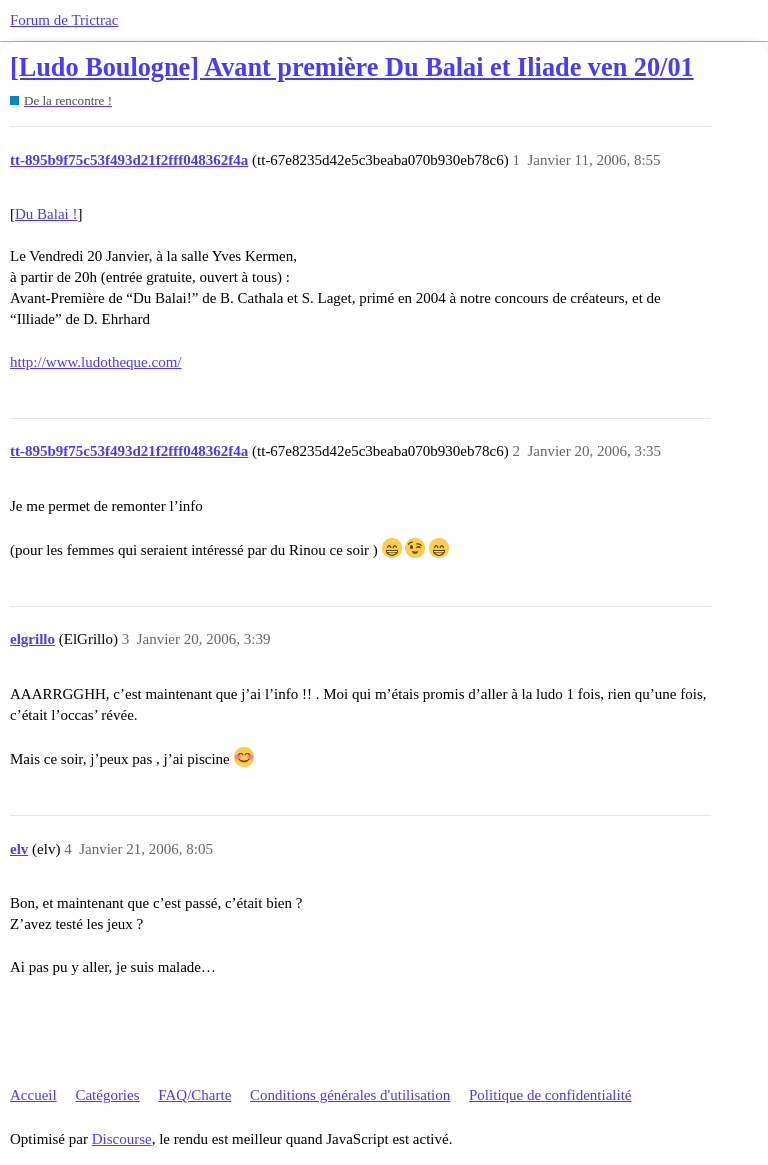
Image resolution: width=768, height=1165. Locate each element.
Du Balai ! (46, 214)
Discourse (122, 1139)
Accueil (33, 1095)
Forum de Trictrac (64, 20)
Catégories (107, 1095)
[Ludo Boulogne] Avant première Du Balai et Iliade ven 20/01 (352, 67)
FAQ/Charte (194, 1095)
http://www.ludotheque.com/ (96, 362)
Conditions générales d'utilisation (350, 1095)
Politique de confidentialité (550, 1095)
